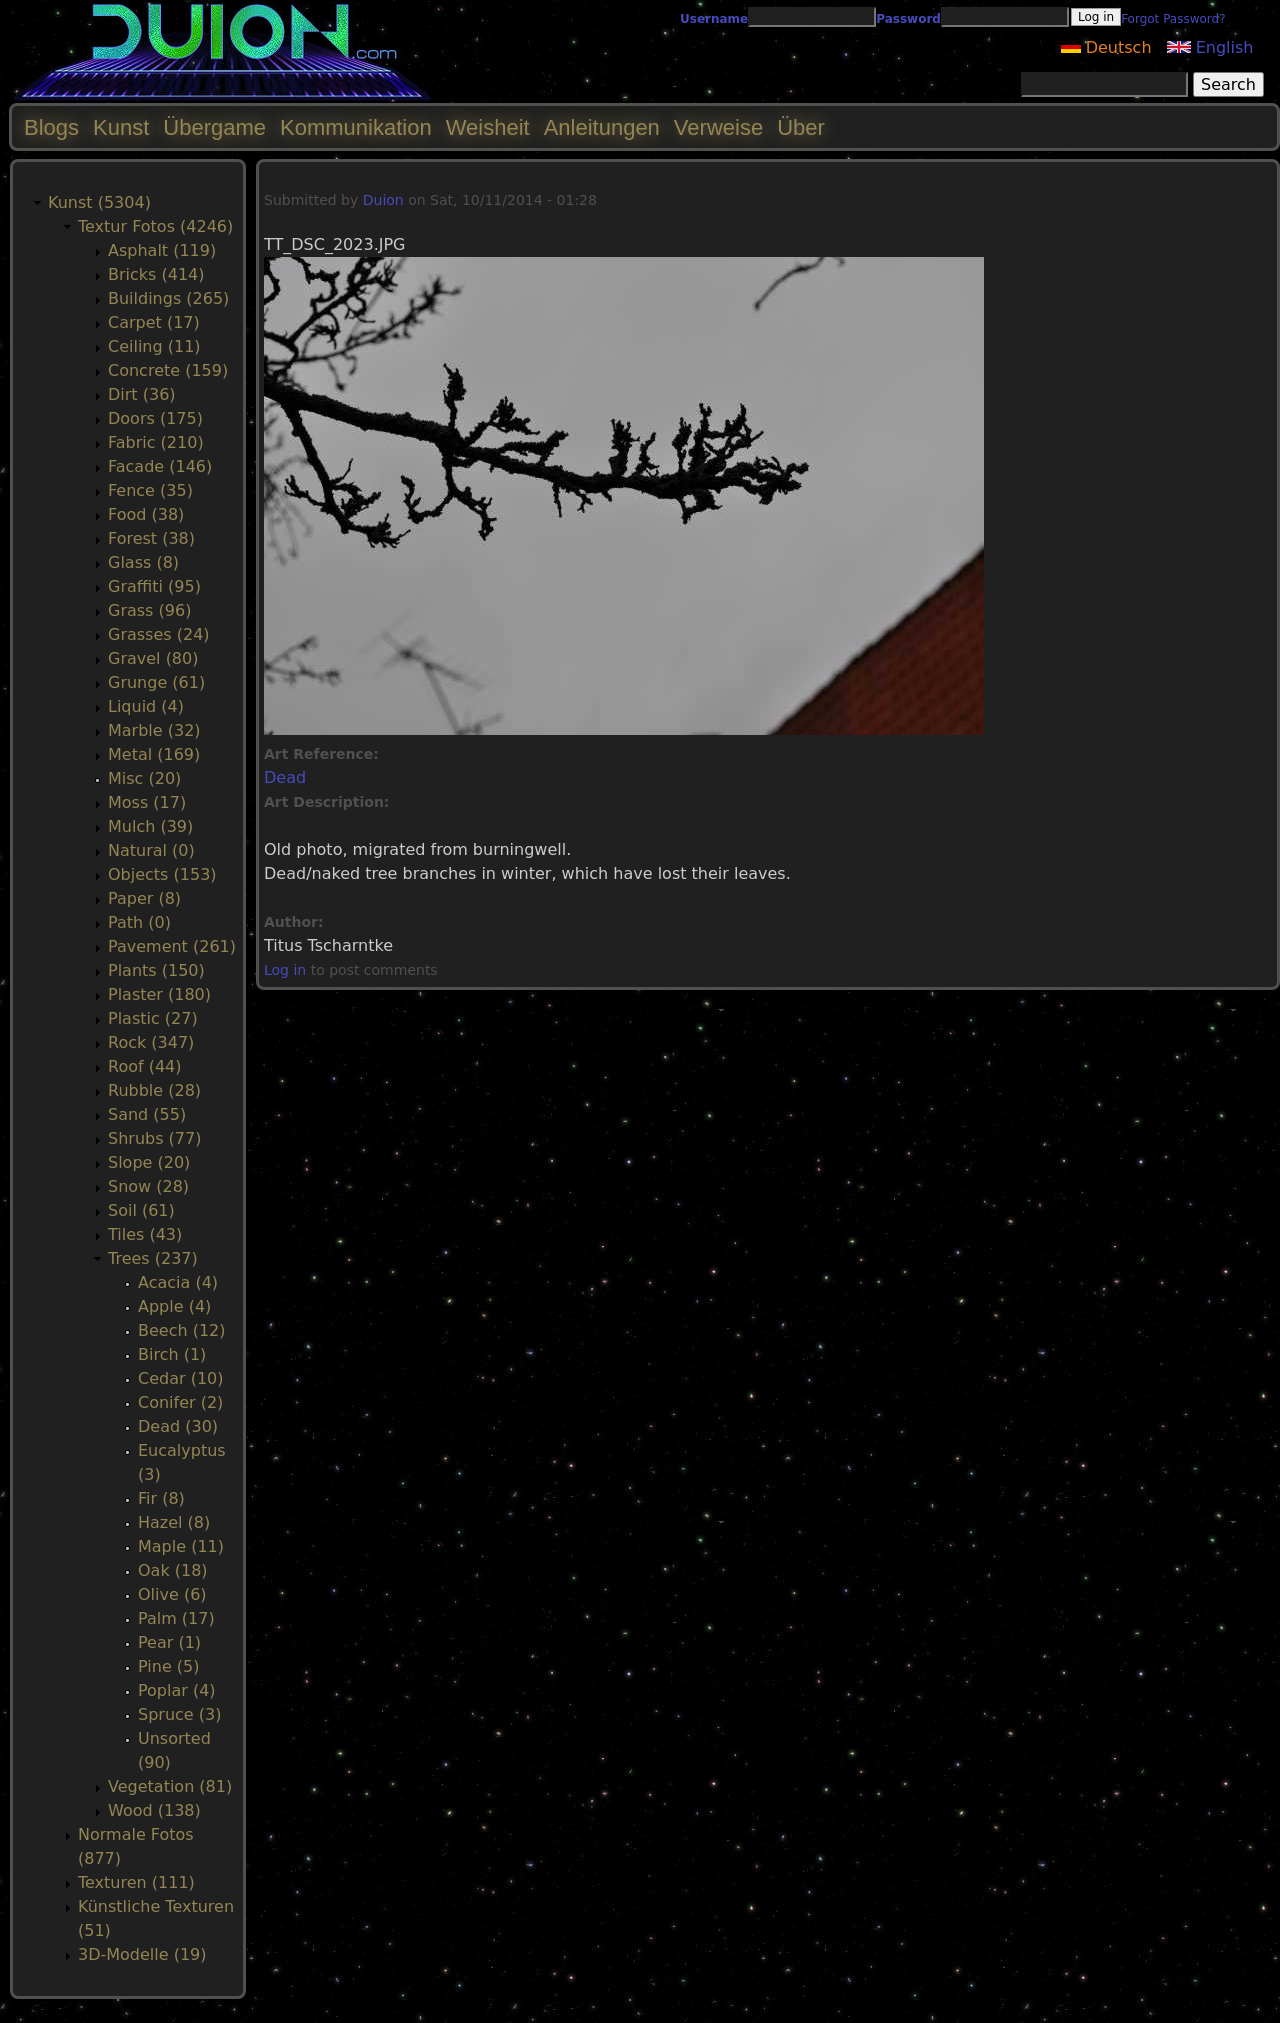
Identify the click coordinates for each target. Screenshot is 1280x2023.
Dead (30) (178, 1426)
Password (908, 19)
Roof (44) (145, 1066)
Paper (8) (144, 898)
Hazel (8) (174, 1522)
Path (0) (139, 922)
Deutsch (1106, 47)
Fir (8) (161, 1498)
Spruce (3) (179, 1714)
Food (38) (146, 514)
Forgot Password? (1173, 19)
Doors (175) (155, 418)
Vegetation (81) (170, 1786)
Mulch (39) (150, 826)
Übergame (214, 127)
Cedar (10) (180, 1378)
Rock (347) (151, 1042)
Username (714, 19)
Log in (285, 970)
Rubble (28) (154, 1090)
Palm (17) (176, 1618)
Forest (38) (151, 538)
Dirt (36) (142, 394)
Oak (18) (173, 1570)
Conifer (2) (180, 1402)
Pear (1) (169, 1642)
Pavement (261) (172, 946)
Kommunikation (356, 127)
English (1210, 47)
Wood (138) (154, 1810)
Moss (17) (147, 802)
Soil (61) (141, 1210)
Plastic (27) (153, 1018)
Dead (285, 777)
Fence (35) (150, 490)
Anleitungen (602, 127)
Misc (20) (144, 778)
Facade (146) (160, 466)
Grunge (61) (156, 682)
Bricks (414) (156, 274)
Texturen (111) (136, 1882)
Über (801, 127)
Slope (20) (149, 1162)
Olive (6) (172, 1594)
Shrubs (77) (154, 1138)
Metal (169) (154, 754)
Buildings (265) (168, 298)
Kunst (121, 127)
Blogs (51, 127)
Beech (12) (182, 1330)
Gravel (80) (153, 658)
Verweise (718, 127)
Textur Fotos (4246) (155, 226)
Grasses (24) (159, 634)
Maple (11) (181, 1546)
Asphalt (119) (162, 250)
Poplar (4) (177, 1690)
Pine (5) (168, 1666)
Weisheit (488, 127)
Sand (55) (147, 1114)
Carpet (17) (154, 322)
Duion (383, 200)
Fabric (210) (156, 442)
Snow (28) (148, 1186)
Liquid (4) (146, 706)
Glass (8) (143, 562)
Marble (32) (154, 730)
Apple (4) (174, 1306)
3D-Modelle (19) (142, 1954)
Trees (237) (153, 1258)
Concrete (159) (168, 370)
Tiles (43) (145, 1234)
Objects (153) (162, 874)
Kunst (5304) (99, 202)
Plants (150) (156, 970)
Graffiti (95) (154, 586)
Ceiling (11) (154, 346)
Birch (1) (172, 1354)
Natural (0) (151, 850)
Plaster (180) (159, 994)
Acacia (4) (178, 1282)
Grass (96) (149, 610)
